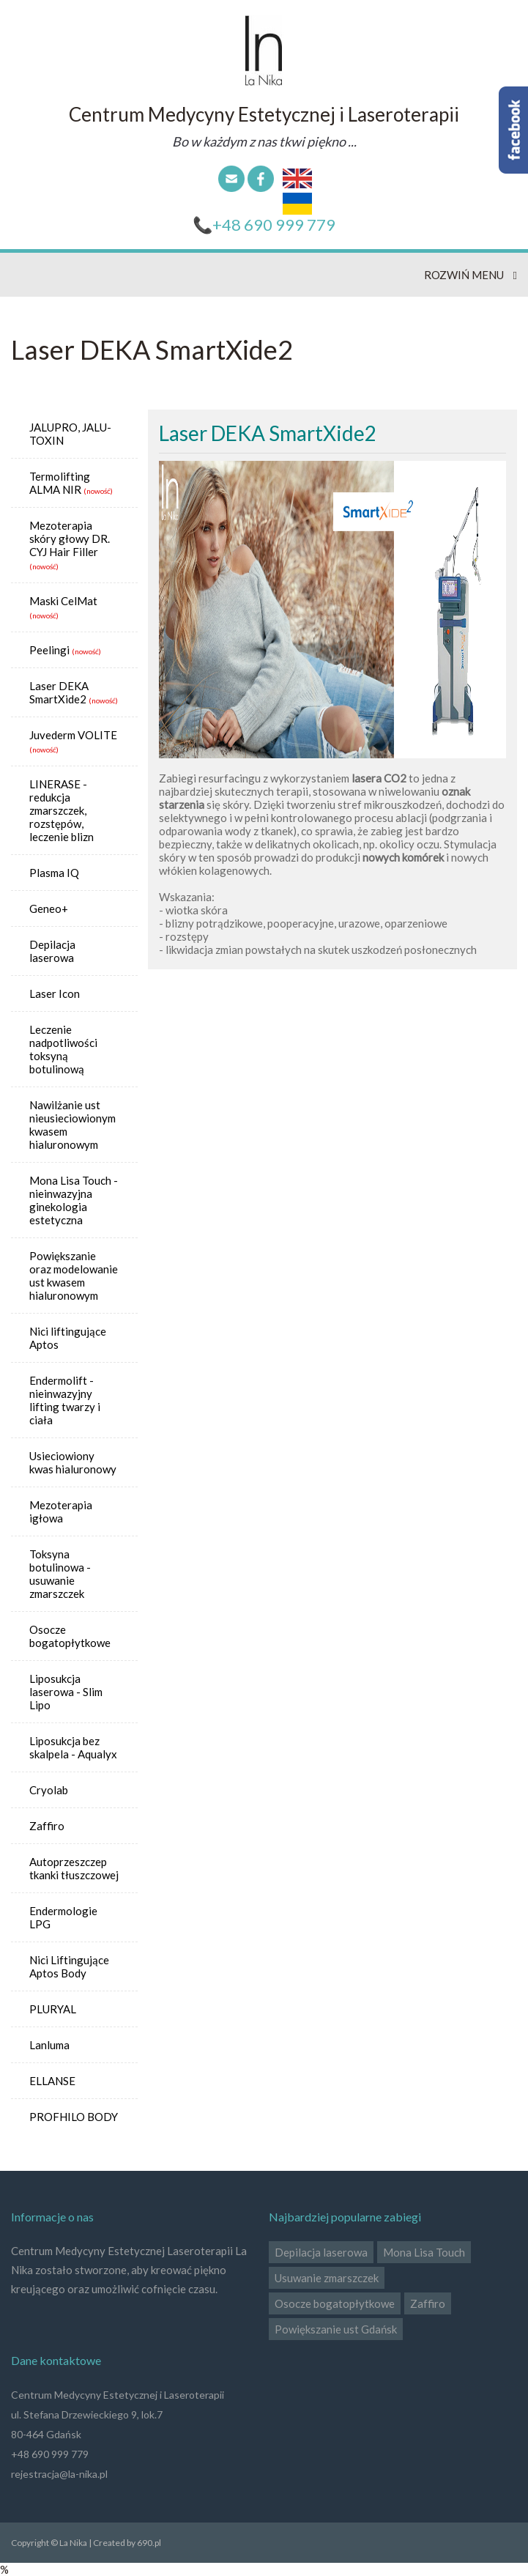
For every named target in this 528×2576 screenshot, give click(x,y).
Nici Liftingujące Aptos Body (69, 1966)
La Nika (264, 51)
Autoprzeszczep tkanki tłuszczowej (74, 1868)
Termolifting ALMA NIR (59, 483)
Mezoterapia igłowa (60, 1511)
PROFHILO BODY (73, 2116)
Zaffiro (46, 1825)
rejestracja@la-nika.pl (59, 2474)
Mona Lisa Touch (424, 2252)
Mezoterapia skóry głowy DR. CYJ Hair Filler (69, 538)
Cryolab (48, 1789)
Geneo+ (48, 908)
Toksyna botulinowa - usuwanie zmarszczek (60, 1573)
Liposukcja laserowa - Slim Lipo (66, 1691)
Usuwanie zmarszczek (327, 2277)
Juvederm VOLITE (73, 734)
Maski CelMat (63, 600)
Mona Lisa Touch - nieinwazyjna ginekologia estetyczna (73, 1200)
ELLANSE (52, 2080)
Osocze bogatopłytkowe (70, 1636)
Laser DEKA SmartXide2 (59, 692)
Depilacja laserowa (52, 951)
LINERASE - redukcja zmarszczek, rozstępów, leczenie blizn (61, 810)
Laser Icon (54, 993)
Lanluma (49, 2044)
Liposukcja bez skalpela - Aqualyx (73, 1747)
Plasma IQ (54, 872)
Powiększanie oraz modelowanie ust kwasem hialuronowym (73, 1275)
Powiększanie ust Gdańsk (336, 2329)
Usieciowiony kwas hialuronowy (72, 1462)
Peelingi (49, 649)
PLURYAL (52, 2009)
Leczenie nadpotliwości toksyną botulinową (63, 1049)
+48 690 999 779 (273, 224)
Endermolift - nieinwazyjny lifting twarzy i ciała (64, 1400)
